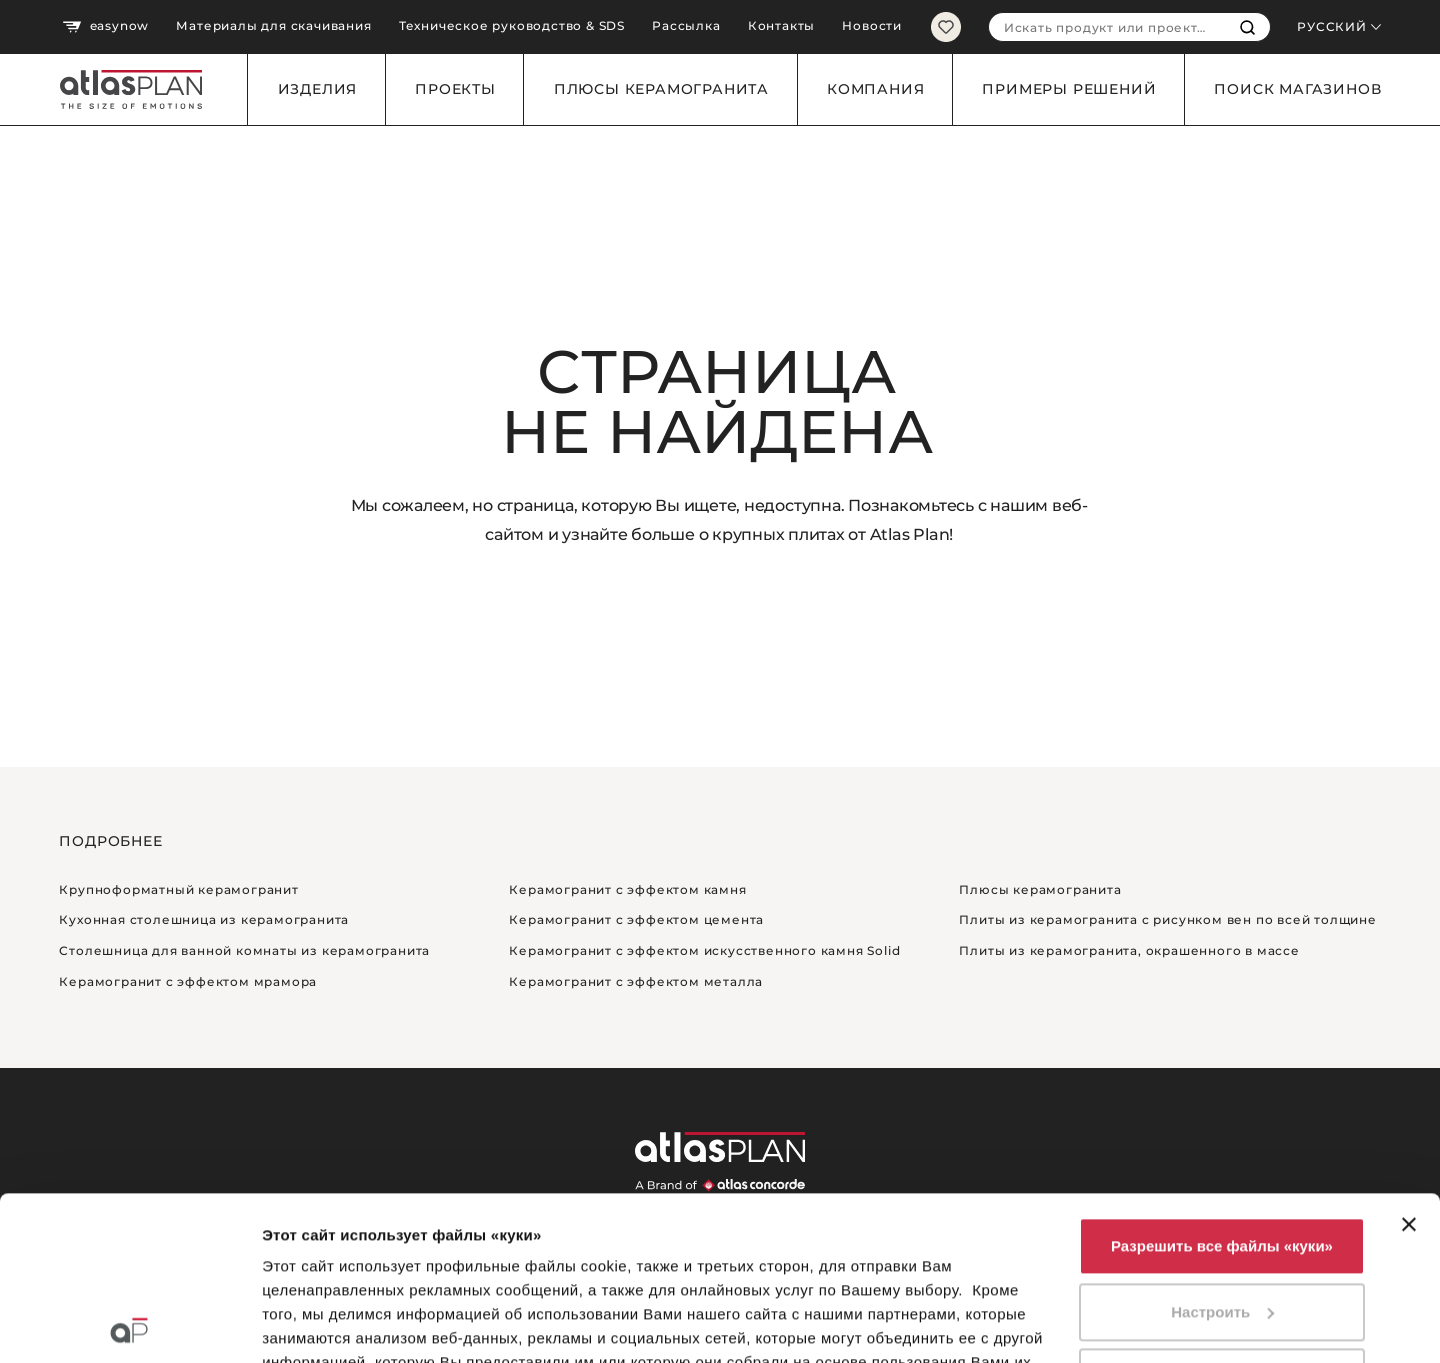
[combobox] (1107, 27)
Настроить (1222, 1148)
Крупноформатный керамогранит (178, 889)
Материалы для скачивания (273, 25)
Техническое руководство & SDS (512, 25)
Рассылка (686, 25)
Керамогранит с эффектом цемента (636, 919)
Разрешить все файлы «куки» (1222, 1082)
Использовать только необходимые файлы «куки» (1222, 1225)
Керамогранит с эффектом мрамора (188, 981)
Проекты (455, 89)
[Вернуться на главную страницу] (123, 89)
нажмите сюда (431, 1270)
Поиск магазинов (1297, 89)
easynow (106, 27)
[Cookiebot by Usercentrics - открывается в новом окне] (129, 1324)
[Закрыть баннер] (1409, 1061)
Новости (872, 25)
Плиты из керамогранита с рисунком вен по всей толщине (1167, 919)
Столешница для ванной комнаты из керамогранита (244, 950)
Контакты (781, 25)
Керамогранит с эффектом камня (627, 889)
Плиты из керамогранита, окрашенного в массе (1129, 950)
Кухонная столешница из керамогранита (204, 919)
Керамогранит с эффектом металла (636, 981)
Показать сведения (334, 1323)
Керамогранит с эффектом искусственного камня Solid (704, 950)
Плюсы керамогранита (661, 89)
